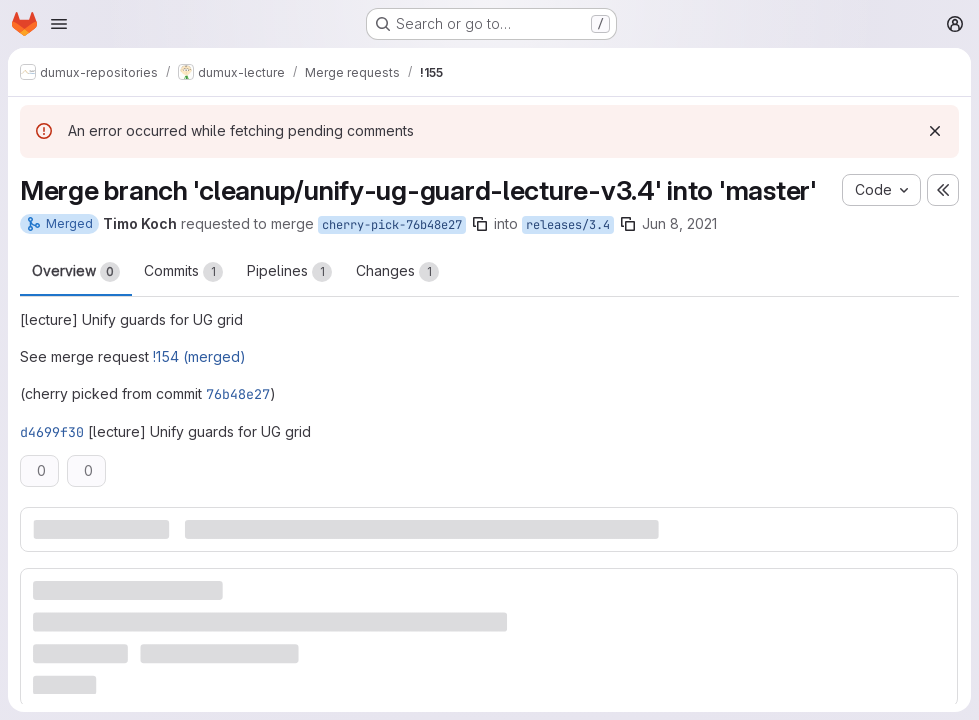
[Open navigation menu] (59, 24)
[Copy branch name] (480, 224)
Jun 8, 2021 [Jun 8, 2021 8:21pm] (679, 223)
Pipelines (289, 272)
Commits (183, 272)
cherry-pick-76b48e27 (392, 225)
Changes (397, 272)
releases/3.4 (568, 225)
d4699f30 (52, 432)
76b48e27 (238, 394)
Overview (76, 272)
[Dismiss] (935, 131)
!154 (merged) (199, 356)
